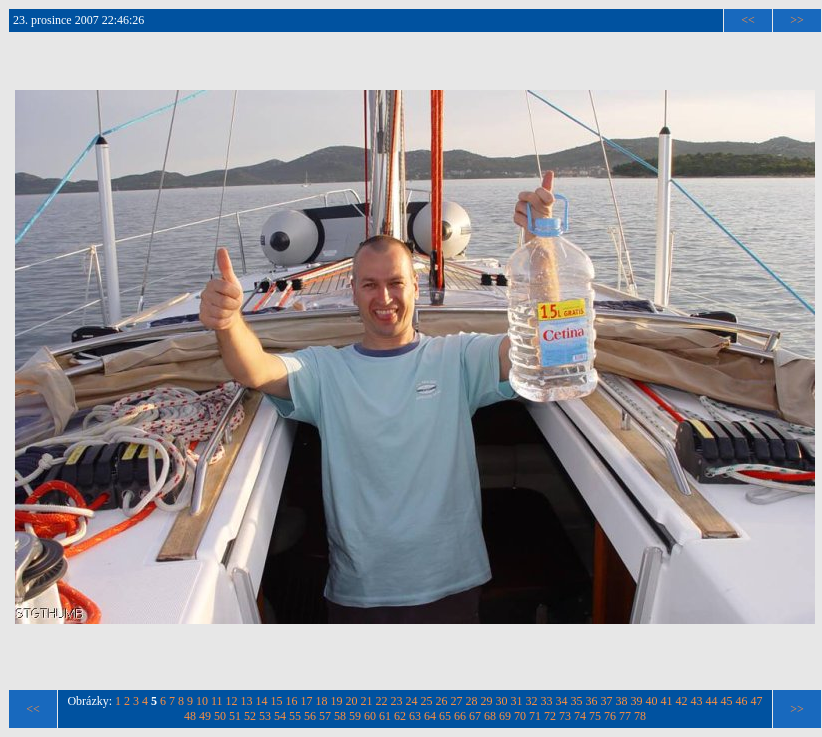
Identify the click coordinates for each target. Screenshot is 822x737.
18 (322, 701)
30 (502, 701)
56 (310, 716)
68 (490, 716)
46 (742, 701)
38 (622, 701)
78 (640, 716)
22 (382, 701)
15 (277, 701)
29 (487, 701)
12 (232, 701)
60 (370, 716)
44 (712, 701)
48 (190, 716)
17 (307, 701)
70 (520, 716)
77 (625, 716)
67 (475, 716)
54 (280, 716)
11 (217, 701)
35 (577, 701)
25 (427, 701)
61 (385, 716)
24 (412, 701)
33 (547, 701)
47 (757, 701)
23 (397, 701)
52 (250, 716)
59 (355, 716)
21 (367, 701)
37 (607, 701)
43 (697, 701)
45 (727, 701)
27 (457, 701)
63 (415, 716)
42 (682, 701)
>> (797, 20)
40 (652, 701)
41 (667, 701)
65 (445, 716)
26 (442, 701)
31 (517, 701)
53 (265, 716)
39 (637, 701)
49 (205, 716)
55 (295, 716)
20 (352, 701)
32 (532, 701)
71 (535, 716)
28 (472, 701)
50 (220, 716)
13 (247, 701)
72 (550, 716)
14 (262, 701)
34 (562, 701)
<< (748, 20)
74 (580, 716)
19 (337, 701)
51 (235, 716)
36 (592, 701)
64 (430, 716)
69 (505, 716)
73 (565, 716)
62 (400, 716)
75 (595, 716)
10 (202, 701)
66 (460, 716)
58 (340, 716)
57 (325, 716)
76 (610, 716)
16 (292, 701)
